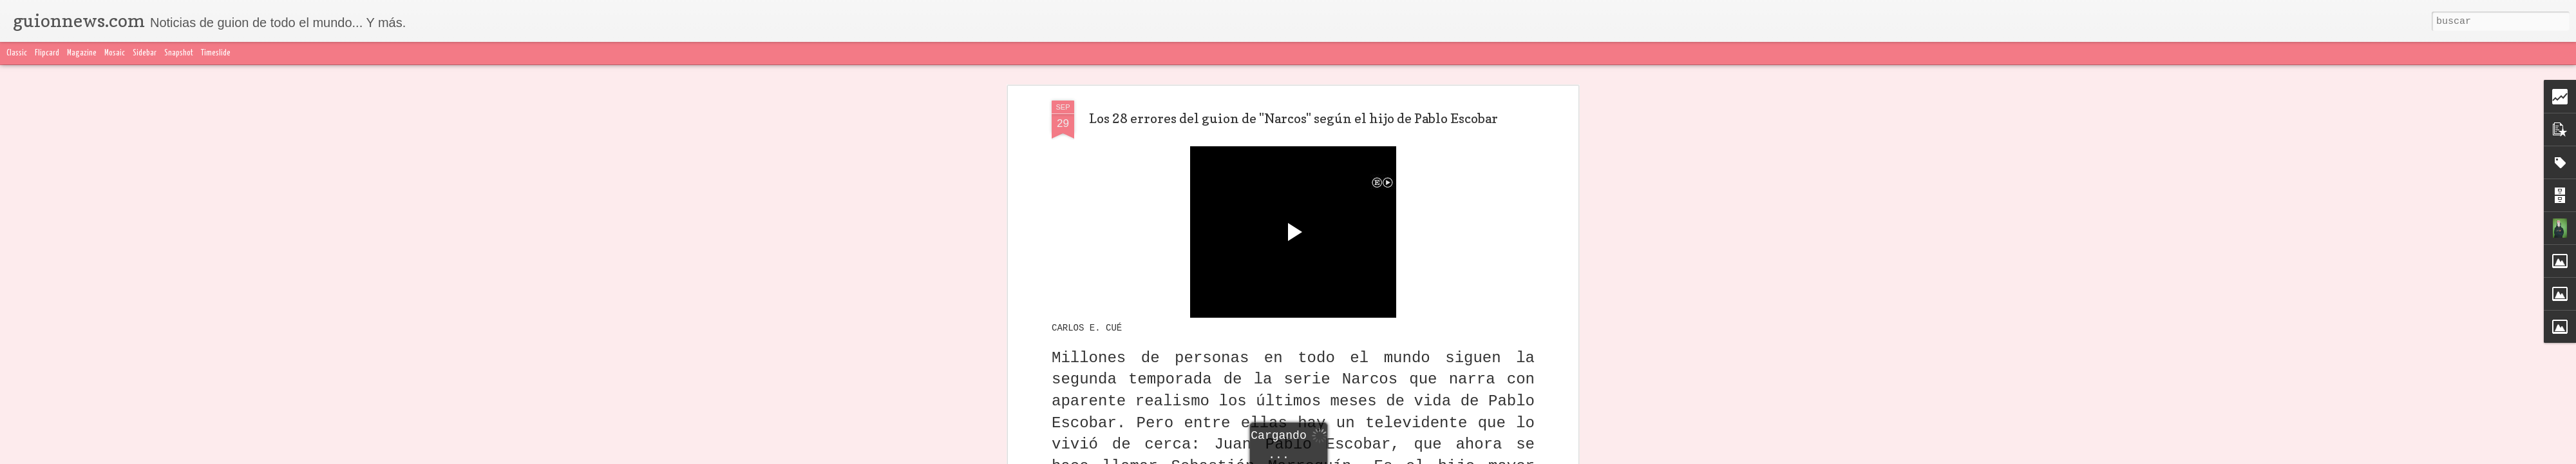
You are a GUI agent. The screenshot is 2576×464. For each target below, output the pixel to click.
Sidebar (144, 53)
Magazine (82, 53)
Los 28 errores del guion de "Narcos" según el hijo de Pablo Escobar (1293, 116)
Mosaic (114, 53)
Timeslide (216, 53)
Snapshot (178, 53)
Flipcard (47, 53)
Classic (16, 53)
